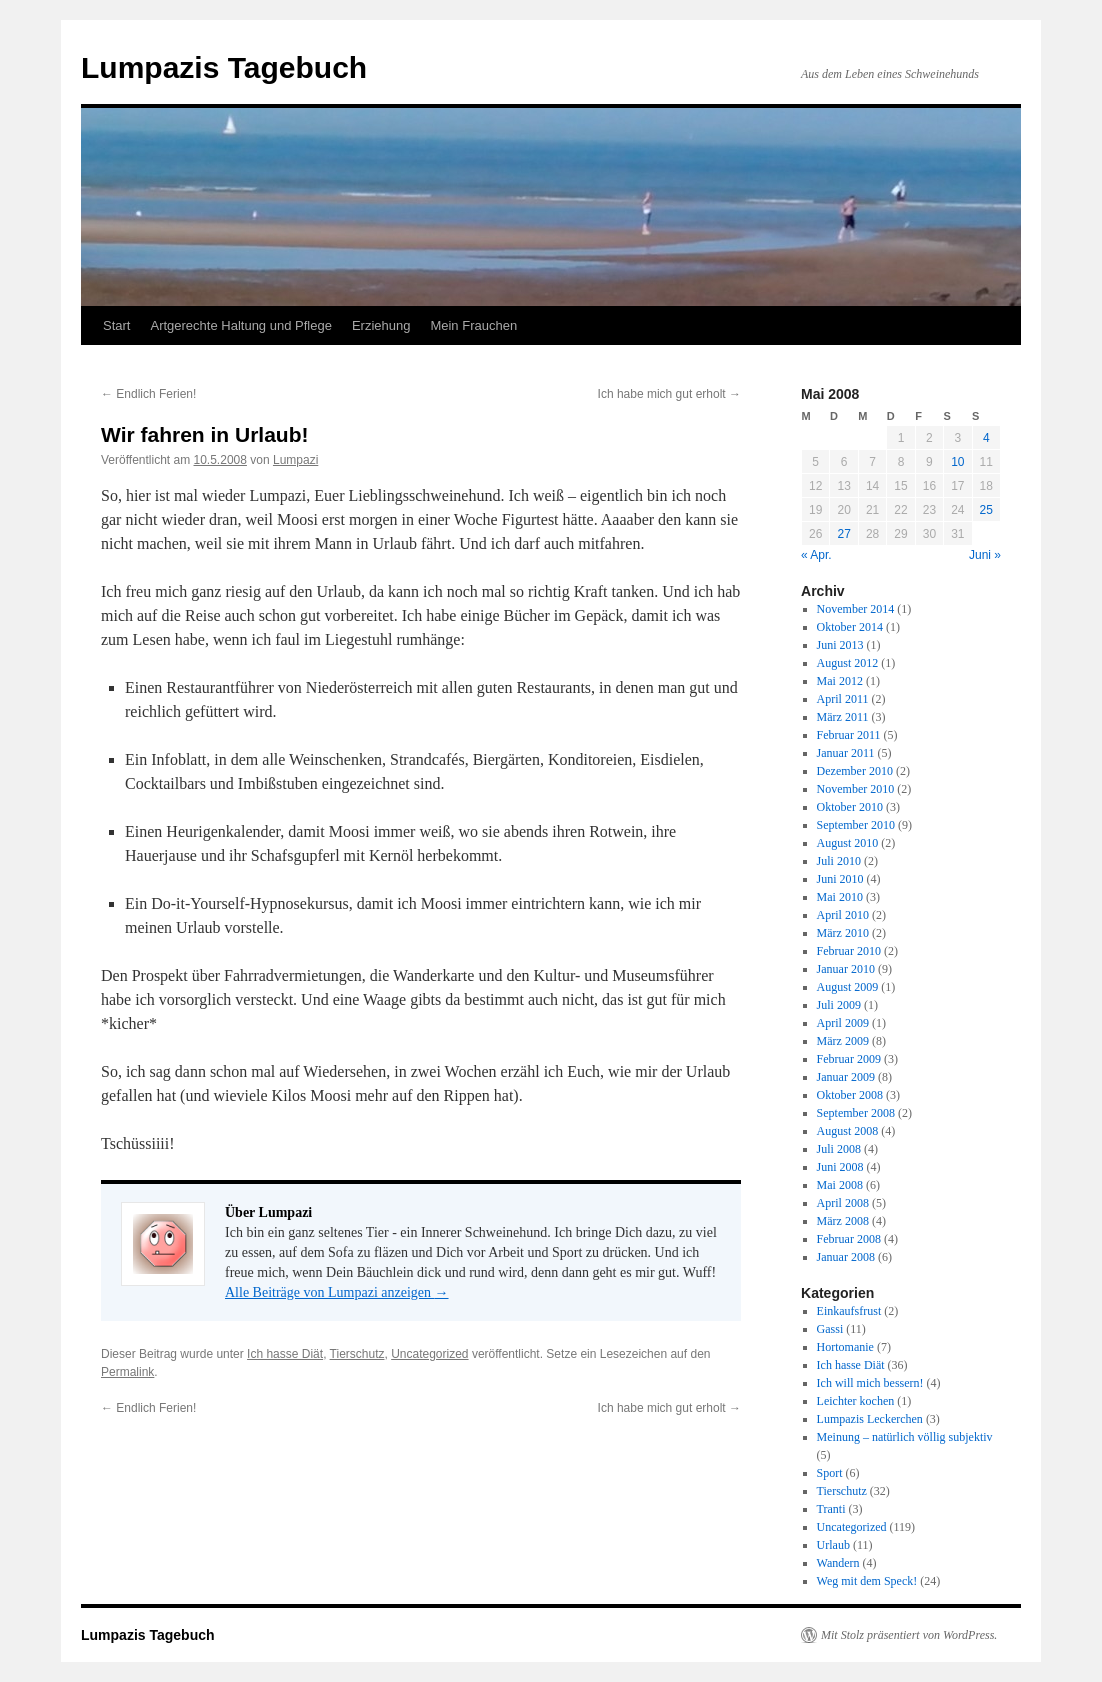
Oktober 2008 (850, 1095)
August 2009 (848, 987)
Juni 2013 (840, 645)
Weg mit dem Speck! (867, 1581)
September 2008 (856, 1113)
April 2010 (843, 915)
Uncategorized (429, 1354)
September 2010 (856, 825)
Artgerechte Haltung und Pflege (240, 325)
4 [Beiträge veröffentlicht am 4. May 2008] (986, 438)
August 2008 (848, 1131)
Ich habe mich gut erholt (669, 394)
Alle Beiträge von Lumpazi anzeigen (337, 1292)
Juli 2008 (839, 1149)
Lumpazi (295, 460)
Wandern (838, 1563)
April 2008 (843, 1203)
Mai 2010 (840, 897)
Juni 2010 (840, 879)
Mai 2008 (840, 1185)
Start (116, 325)
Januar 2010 (846, 969)
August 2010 (848, 843)
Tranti (831, 1509)
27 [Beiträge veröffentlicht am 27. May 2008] (843, 534)
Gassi (830, 1329)
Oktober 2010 (850, 807)
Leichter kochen (856, 1401)
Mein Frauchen (473, 325)
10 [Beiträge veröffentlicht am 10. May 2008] (957, 462)
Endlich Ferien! (148, 394)
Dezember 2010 (855, 771)
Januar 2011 (846, 753)
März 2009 (843, 1041)
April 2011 (843, 699)
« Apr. (816, 555)
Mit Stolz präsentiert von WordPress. (909, 1635)
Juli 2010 (839, 861)
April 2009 (843, 1023)
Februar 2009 (849, 1059)
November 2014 (856, 609)
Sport (830, 1473)
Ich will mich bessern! (870, 1383)
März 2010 (843, 933)
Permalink (127, 1372)
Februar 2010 (849, 951)
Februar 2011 (849, 735)
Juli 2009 (839, 1005)
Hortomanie (845, 1347)
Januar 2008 (846, 1257)
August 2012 (848, 663)
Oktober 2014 (850, 627)
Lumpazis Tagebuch (224, 67)
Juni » (985, 555)
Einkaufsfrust (849, 1311)
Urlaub (833, 1545)
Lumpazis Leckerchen (870, 1419)
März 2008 (843, 1221)
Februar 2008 (849, 1239)
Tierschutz (357, 1354)
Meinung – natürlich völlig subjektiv (905, 1437)
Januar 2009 (846, 1077)
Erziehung (381, 325)
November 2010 (856, 789)
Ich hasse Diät (285, 1354)
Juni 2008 (840, 1167)
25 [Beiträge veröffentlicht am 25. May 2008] (986, 510)
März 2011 (843, 717)
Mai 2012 (840, 681)
